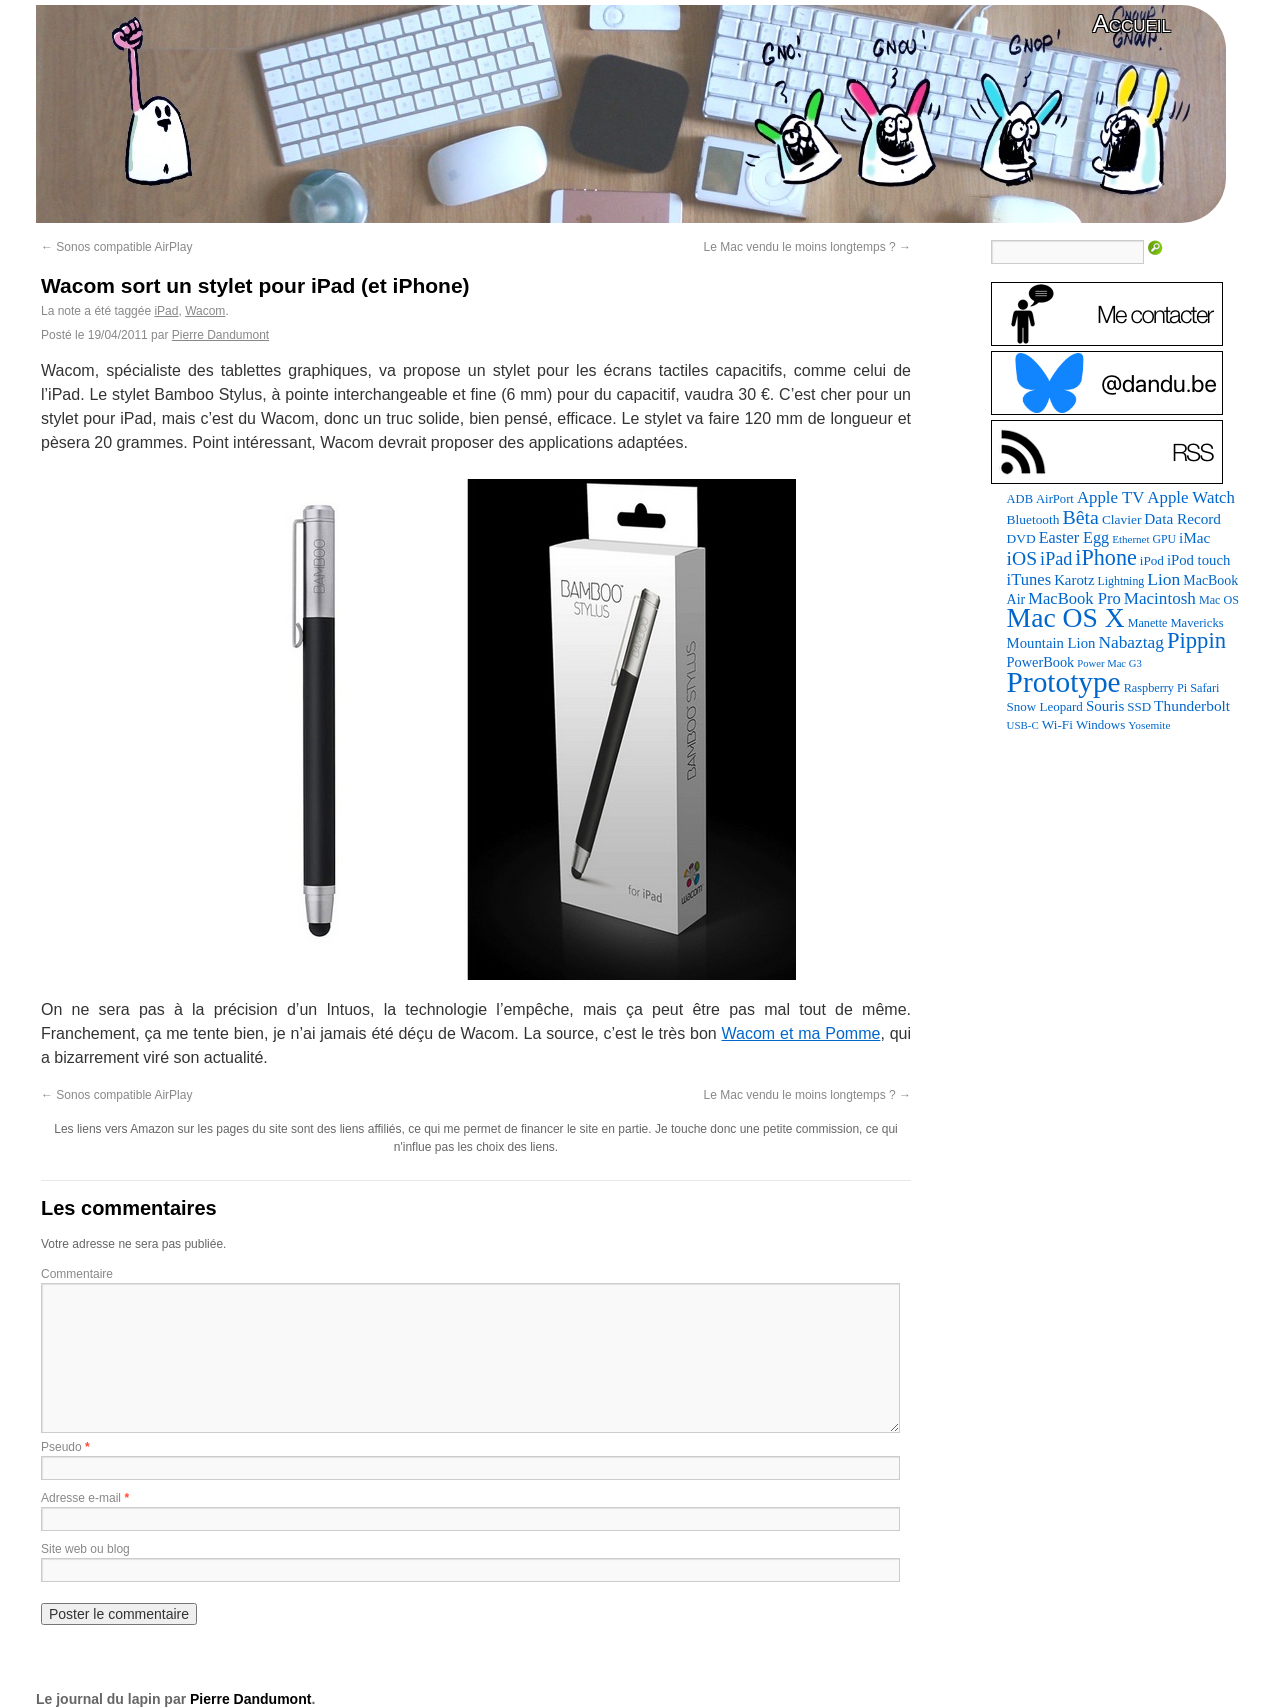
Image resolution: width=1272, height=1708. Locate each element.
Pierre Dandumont (220, 335)
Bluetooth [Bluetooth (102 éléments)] (1033, 519)
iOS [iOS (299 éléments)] (1022, 558)
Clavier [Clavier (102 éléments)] (1121, 519)
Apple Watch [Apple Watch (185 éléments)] (1191, 497)
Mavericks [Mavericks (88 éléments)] (1196, 623)
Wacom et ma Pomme (801, 1033)
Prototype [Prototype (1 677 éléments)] (1064, 682)
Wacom (205, 311)
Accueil (1132, 23)
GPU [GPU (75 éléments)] (1164, 539)
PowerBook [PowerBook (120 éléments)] (1041, 662)
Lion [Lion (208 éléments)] (1163, 579)
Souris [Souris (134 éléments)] (1105, 706)
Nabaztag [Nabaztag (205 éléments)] (1131, 642)
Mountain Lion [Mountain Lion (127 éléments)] (1051, 643)
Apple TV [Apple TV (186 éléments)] (1110, 497)
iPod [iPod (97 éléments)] (1152, 560)
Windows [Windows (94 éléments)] (1100, 724)
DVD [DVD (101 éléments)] (1021, 538)
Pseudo (61, 1447)
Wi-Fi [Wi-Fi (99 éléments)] (1057, 724)
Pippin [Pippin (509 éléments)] (1196, 640)
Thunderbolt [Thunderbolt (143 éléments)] (1192, 705)
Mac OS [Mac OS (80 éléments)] (1219, 600)
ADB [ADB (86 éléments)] (1020, 499)
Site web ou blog (85, 1549)
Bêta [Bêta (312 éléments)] (1080, 517)
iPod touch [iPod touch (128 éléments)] (1198, 560)
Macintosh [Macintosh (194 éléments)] (1160, 598)
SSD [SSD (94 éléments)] (1139, 706)
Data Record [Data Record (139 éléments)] (1182, 518)
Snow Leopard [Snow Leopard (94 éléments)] (1045, 706)
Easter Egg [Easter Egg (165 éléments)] (1074, 537)
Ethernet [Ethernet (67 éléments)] (1130, 539)
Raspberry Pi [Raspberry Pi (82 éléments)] (1156, 688)
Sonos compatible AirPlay (116, 247)
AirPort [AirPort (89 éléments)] (1055, 499)
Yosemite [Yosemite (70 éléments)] (1149, 725)
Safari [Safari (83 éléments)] (1204, 688)
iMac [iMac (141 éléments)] (1194, 537)
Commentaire (77, 1274)
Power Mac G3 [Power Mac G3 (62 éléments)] (1109, 663)
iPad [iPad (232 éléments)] (1056, 559)
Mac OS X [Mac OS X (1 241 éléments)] (1066, 617)
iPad (166, 311)
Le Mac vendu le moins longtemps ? (807, 247)
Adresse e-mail (81, 1498)
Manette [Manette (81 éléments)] (1148, 623)
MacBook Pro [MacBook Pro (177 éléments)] (1074, 598)
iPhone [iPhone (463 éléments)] (1105, 557)
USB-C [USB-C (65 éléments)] (1023, 725)
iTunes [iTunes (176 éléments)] (1029, 579)
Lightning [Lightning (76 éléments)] (1121, 581)
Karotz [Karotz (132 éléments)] (1074, 580)
